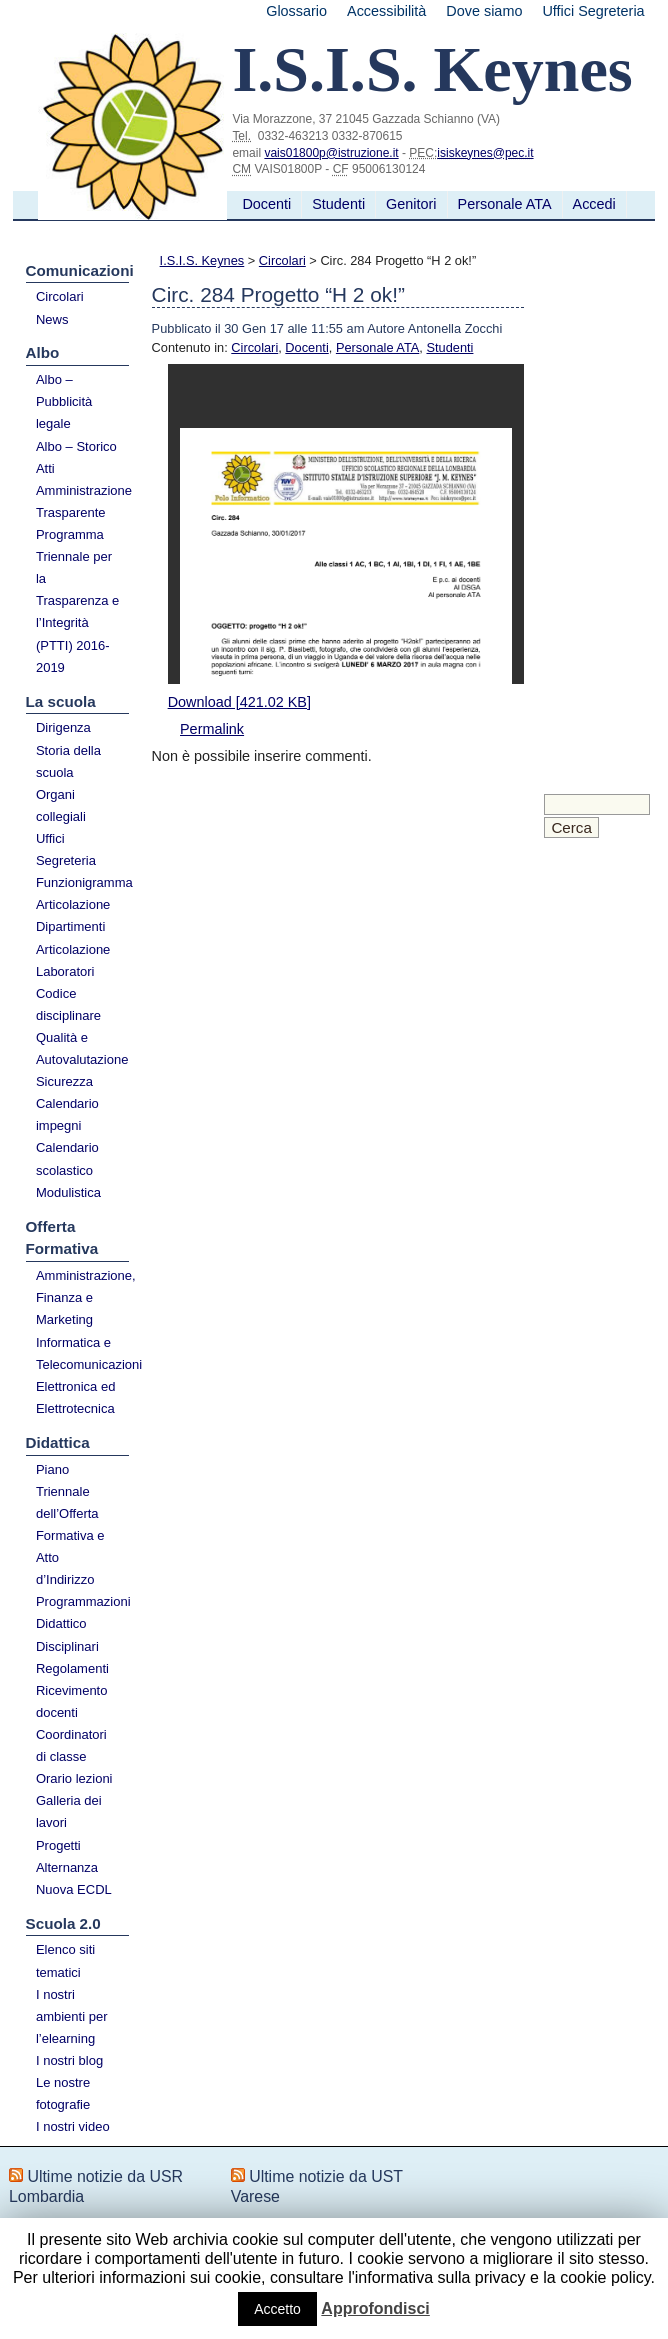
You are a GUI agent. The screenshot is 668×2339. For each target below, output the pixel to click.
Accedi (594, 204)
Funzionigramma (83, 882)
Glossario (296, 11)
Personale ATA (505, 204)
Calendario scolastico (67, 1158)
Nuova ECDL (74, 1889)
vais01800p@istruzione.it (331, 153)
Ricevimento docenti (72, 1701)
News (52, 319)
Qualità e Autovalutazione (82, 1048)
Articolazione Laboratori (73, 960)
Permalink (212, 729)
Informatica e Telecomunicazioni (83, 1353)
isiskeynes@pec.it (485, 153)
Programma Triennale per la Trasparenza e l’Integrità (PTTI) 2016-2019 (77, 601)
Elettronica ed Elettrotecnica (76, 1397)
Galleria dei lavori (69, 1811)
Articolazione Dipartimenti (73, 915)
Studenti (338, 204)
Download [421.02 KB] (239, 702)
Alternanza (67, 1867)
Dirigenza (63, 727)
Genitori (411, 204)
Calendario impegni (67, 1114)
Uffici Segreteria (593, 11)
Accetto (277, 2309)
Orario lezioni (74, 1778)
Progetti (58, 1845)
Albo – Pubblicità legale (64, 401)
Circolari (60, 296)
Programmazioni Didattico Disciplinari (83, 1623)
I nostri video (73, 2126)
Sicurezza (64, 1081)
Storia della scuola (68, 761)
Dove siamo (484, 11)
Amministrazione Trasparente (83, 501)
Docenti (266, 204)
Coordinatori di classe (71, 1745)
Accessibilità (386, 11)
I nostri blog (69, 2060)
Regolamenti (72, 1668)
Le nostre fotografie (63, 2093)
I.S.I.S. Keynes (202, 260)
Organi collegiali (61, 805)
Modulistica (68, 1192)
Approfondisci (375, 2308)
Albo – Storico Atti (76, 457)
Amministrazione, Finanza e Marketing (83, 1297)
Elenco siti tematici (65, 1960)
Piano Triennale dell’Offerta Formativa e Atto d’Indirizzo (70, 1525)
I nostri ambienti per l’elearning (72, 2016)
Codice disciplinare (68, 1004)
